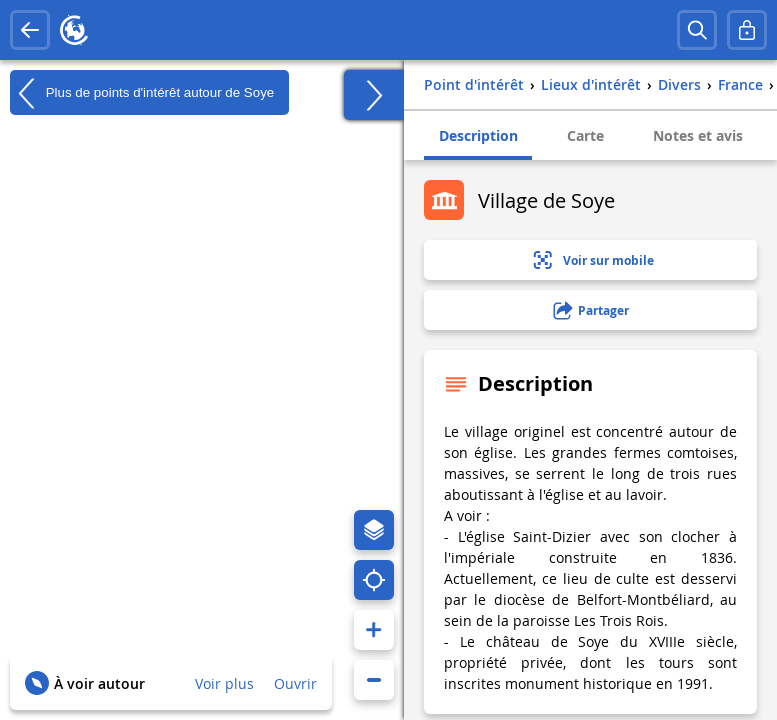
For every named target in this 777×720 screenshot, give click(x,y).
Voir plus (224, 683)
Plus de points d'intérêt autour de (142, 93)
